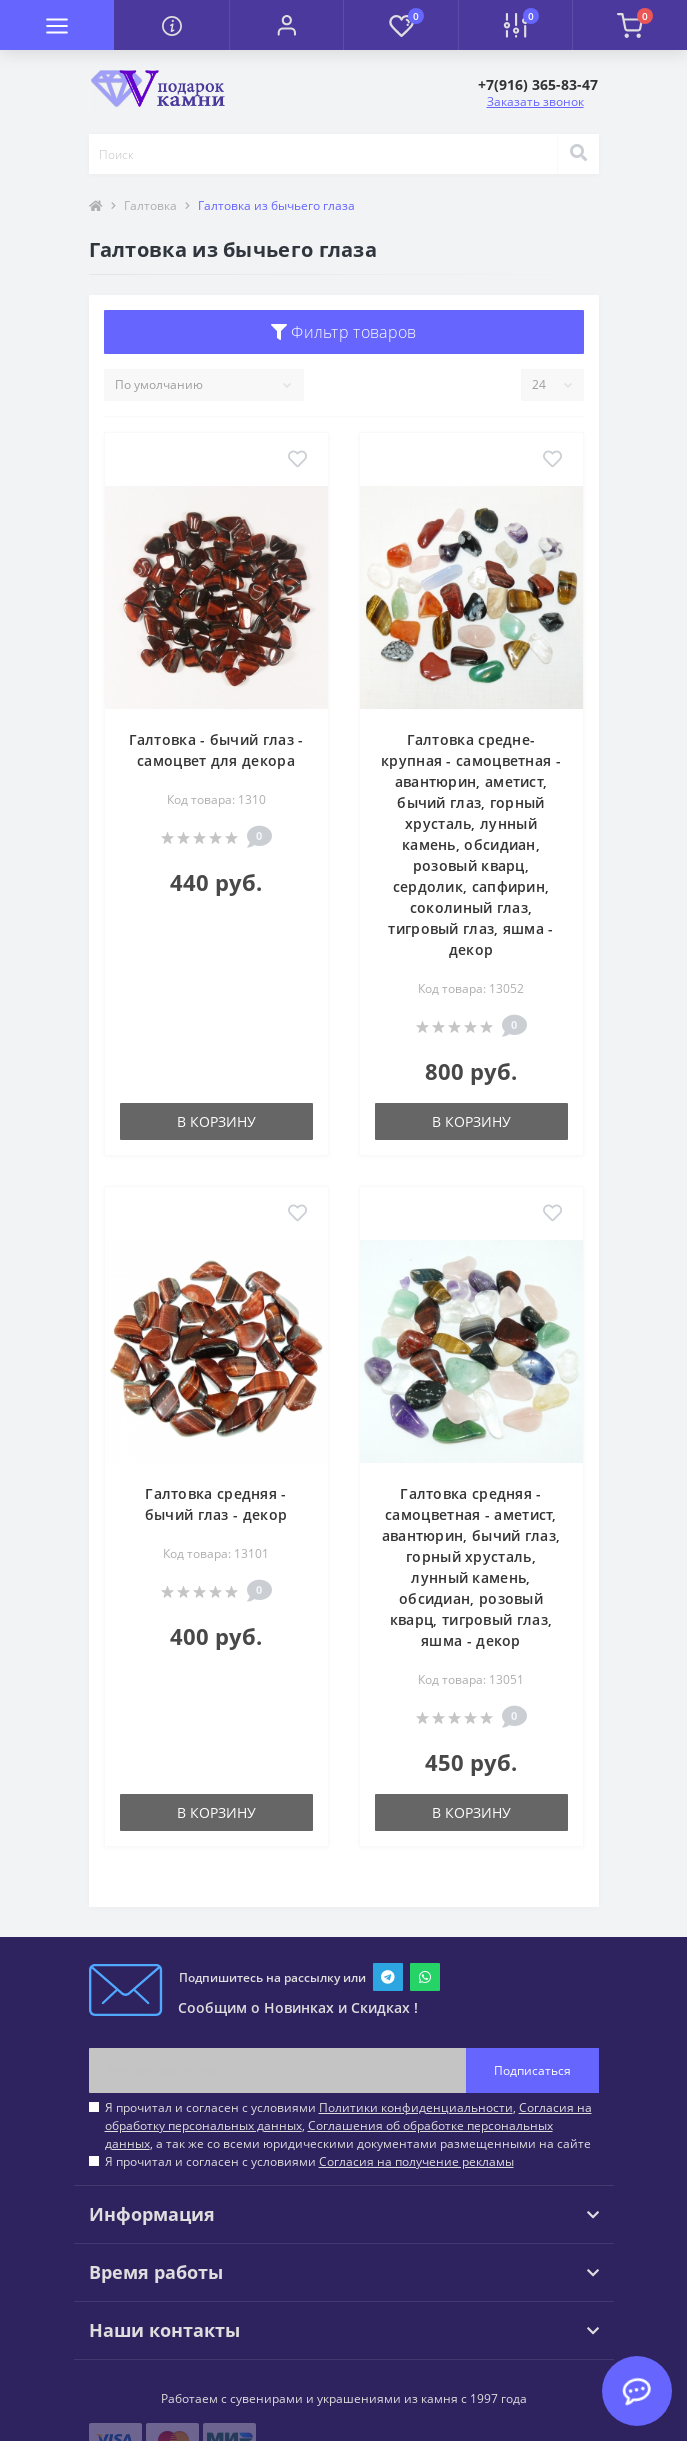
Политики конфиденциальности (416, 2107)
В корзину (216, 1121)
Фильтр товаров (344, 332)
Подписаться (532, 2070)
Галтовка (150, 205)
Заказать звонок (535, 101)
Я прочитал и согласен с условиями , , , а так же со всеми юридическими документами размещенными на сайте (348, 2125)
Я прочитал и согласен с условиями (309, 2161)
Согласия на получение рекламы (416, 2161)
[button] (286, 25)
